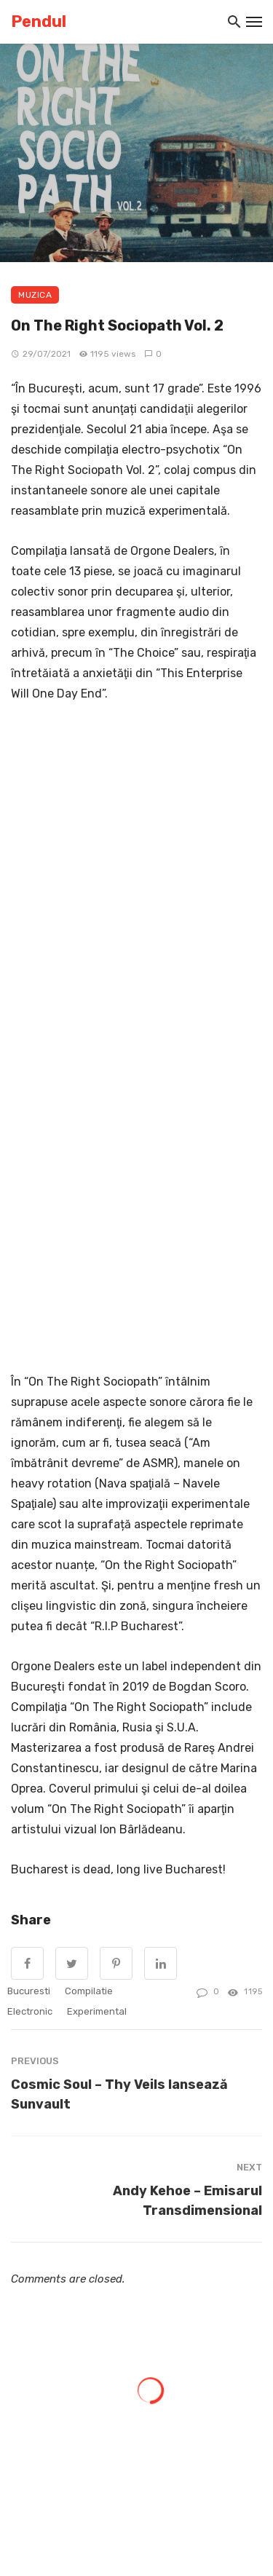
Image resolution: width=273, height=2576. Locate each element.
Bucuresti (28, 1991)
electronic (29, 2011)
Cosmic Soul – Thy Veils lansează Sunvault (119, 2094)
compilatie (89, 1991)
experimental (97, 2011)
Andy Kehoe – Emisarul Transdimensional (187, 2200)
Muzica (35, 295)
